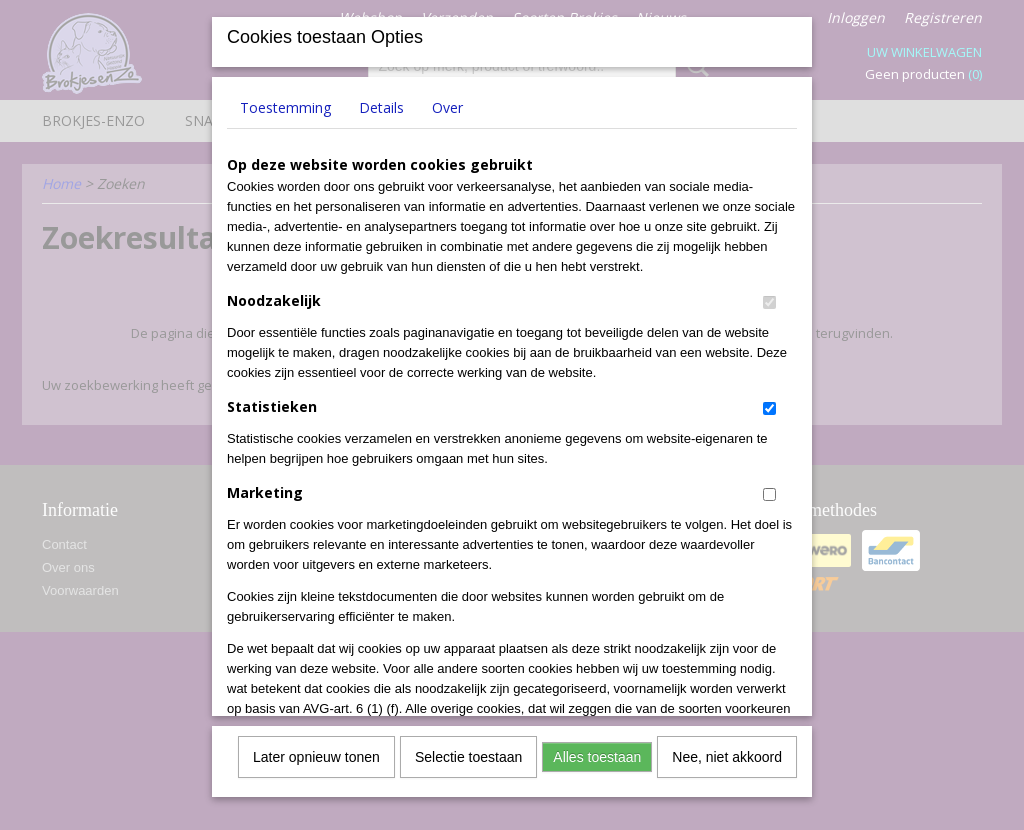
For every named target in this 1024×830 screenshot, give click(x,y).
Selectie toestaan (468, 750)
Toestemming (285, 100)
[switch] (769, 295)
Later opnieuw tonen (316, 750)
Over (447, 100)
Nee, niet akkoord (727, 750)
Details (381, 100)
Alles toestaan (597, 750)
